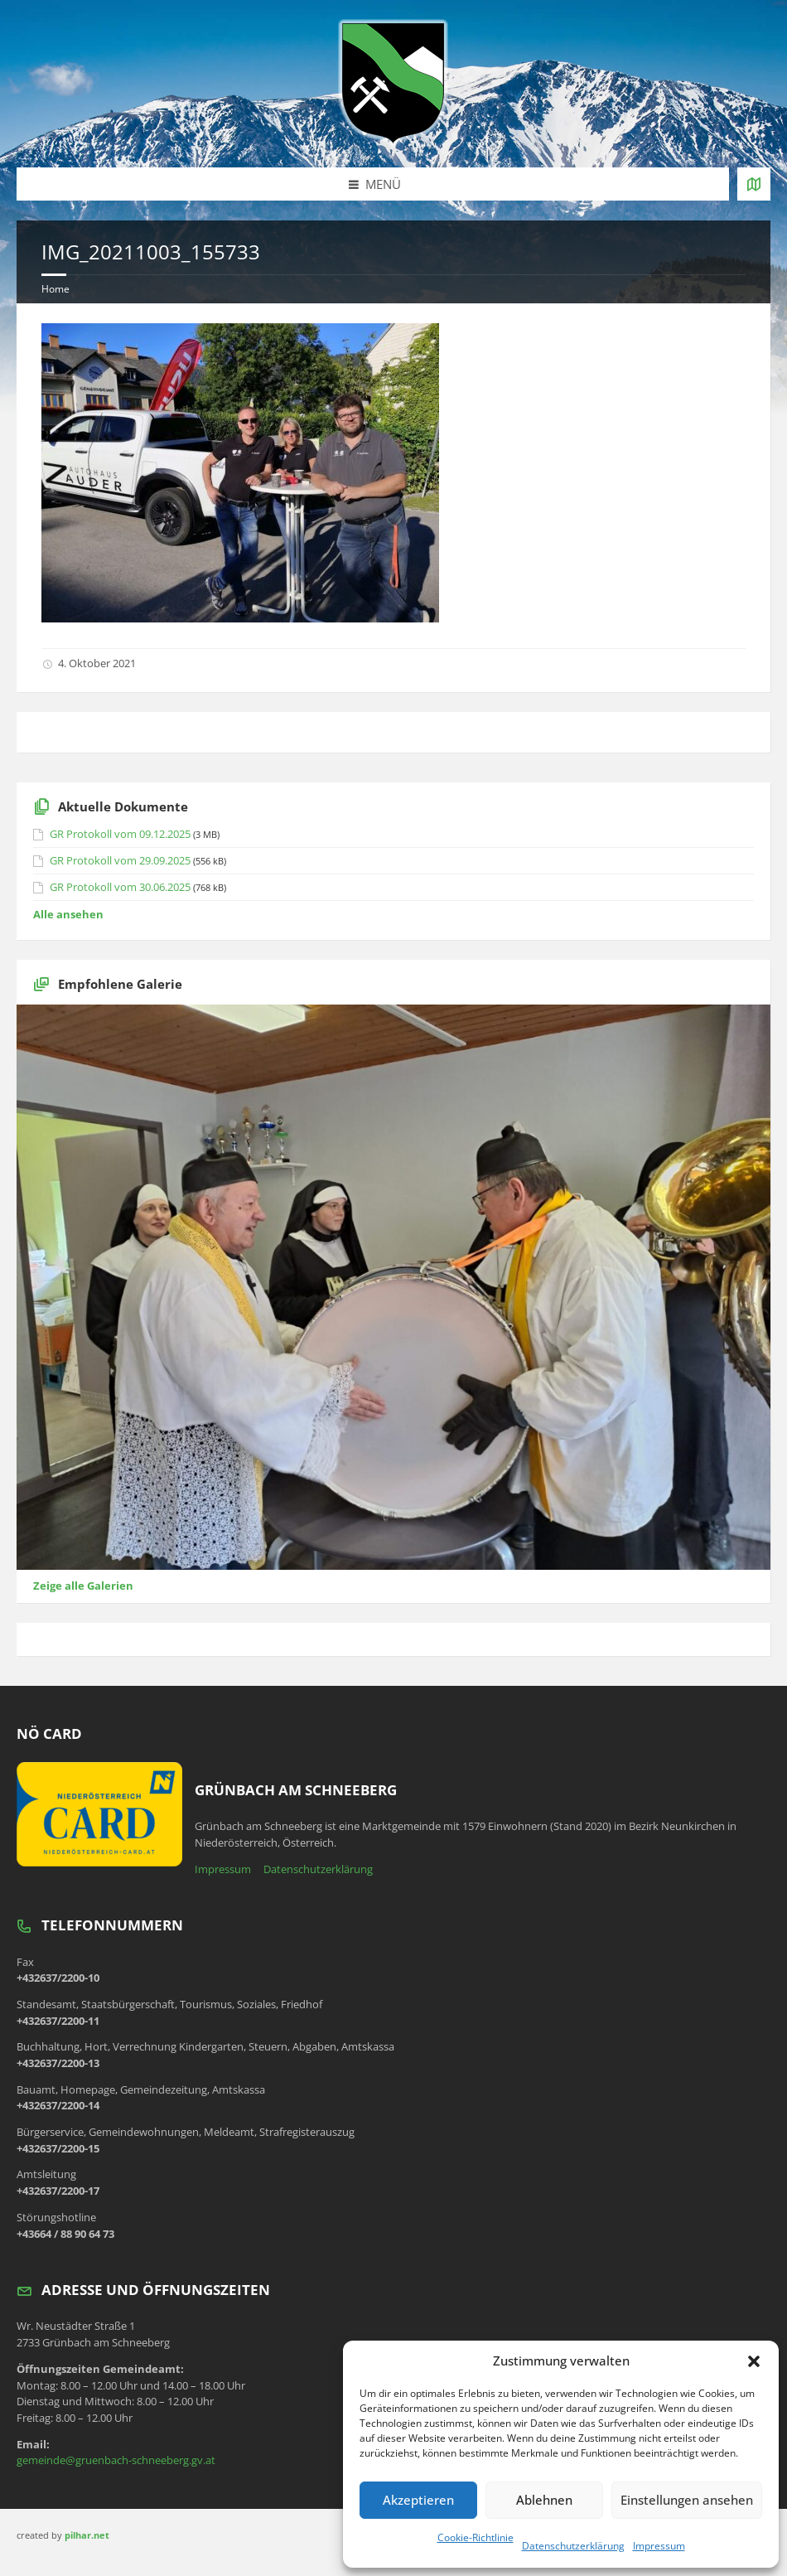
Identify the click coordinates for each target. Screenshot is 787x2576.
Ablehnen (544, 2499)
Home (55, 289)
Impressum (659, 2546)
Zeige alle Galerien (83, 1585)
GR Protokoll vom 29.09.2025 (120, 860)
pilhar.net (87, 2535)
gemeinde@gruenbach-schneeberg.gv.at (116, 2460)
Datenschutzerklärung (573, 2546)
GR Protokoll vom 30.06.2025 (120, 886)
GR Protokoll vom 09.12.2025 (120, 833)
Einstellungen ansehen (686, 2499)
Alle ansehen (68, 914)
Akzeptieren (418, 2499)
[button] (754, 2361)
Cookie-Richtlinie (475, 2537)
